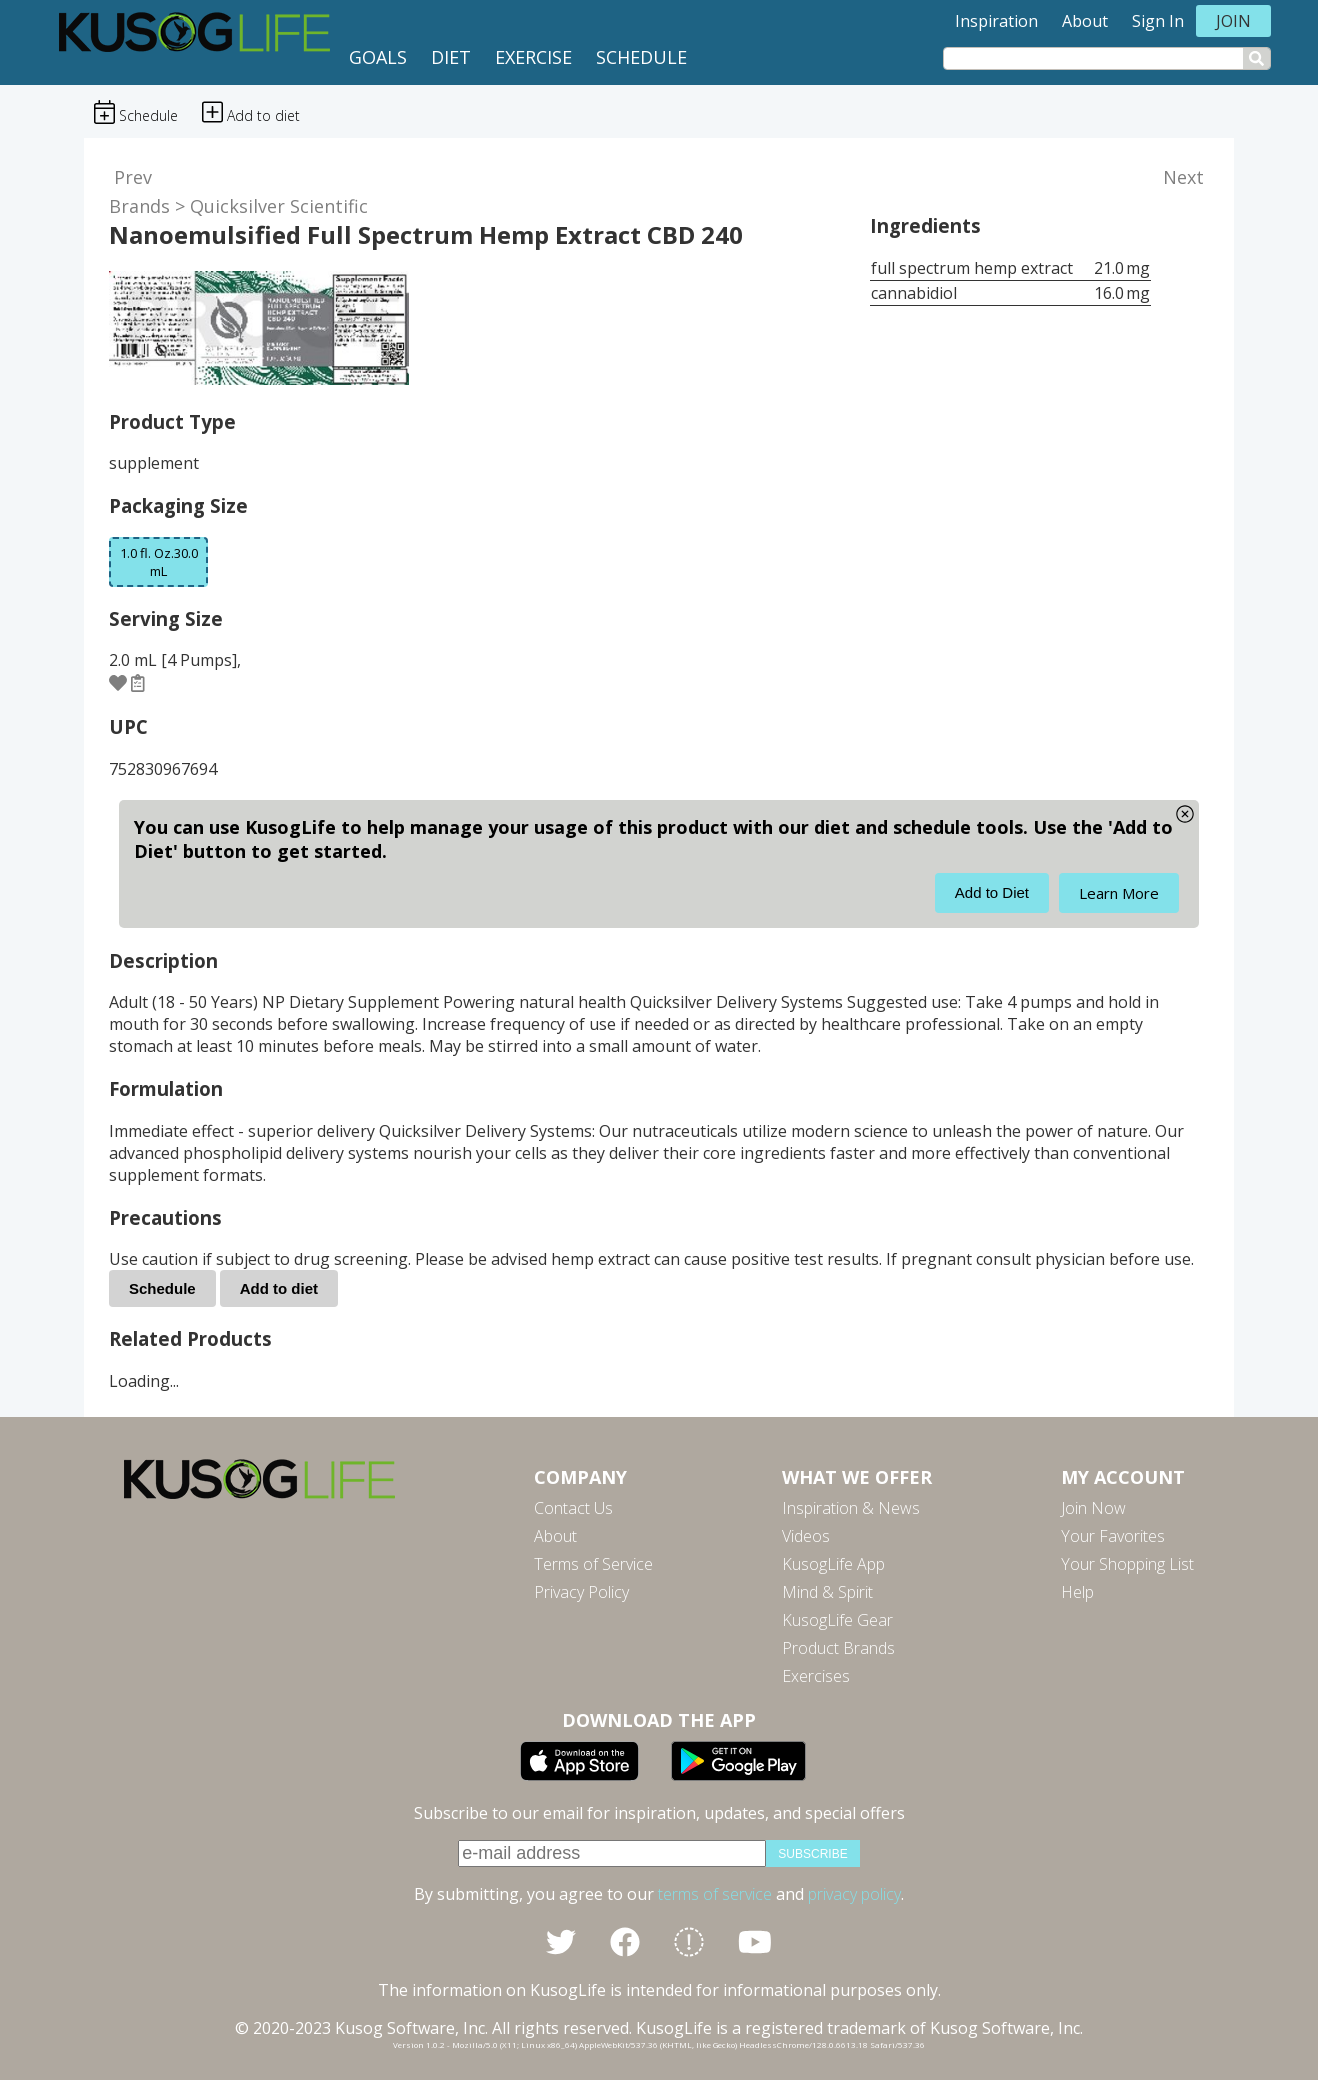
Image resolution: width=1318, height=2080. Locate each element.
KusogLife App (833, 1564)
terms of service (715, 1894)
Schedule (641, 57)
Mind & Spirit (827, 1592)
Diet (451, 57)
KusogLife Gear (837, 1620)
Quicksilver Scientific (279, 206)
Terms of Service (593, 1564)
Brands (139, 206)
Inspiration (996, 21)
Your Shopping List (1127, 1564)
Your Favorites (1113, 1536)
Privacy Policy (581, 1592)
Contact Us (573, 1508)
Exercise (533, 57)
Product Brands (838, 1648)
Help (1077, 1592)
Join (1233, 21)
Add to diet (279, 1288)
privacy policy (854, 1894)
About (1085, 21)
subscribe (812, 1854)
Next (1183, 177)
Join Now (1093, 1508)
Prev (133, 177)
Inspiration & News (851, 1508)
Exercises (816, 1676)
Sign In (1158, 21)
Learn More (1119, 893)
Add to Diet (992, 892)
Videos (806, 1536)
